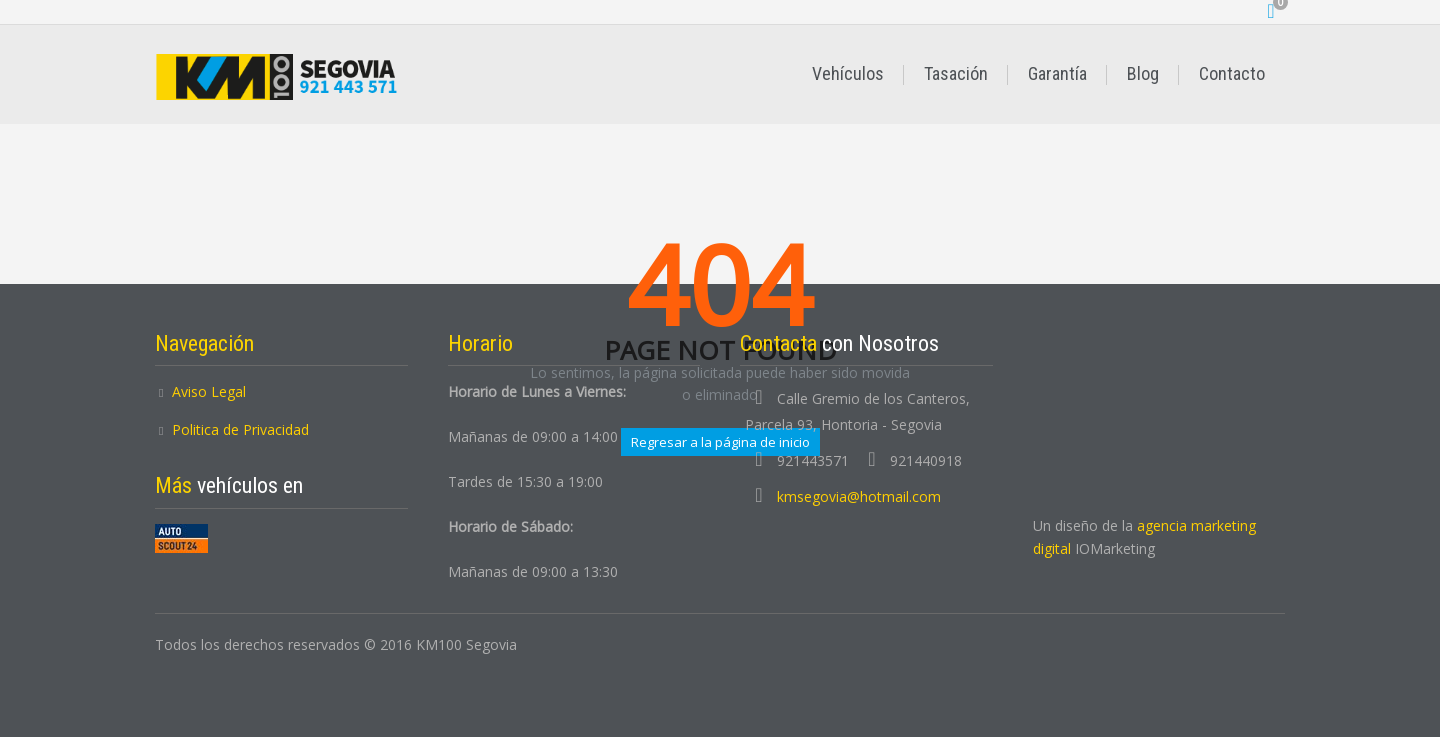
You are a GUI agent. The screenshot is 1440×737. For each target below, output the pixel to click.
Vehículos (848, 73)
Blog (1143, 73)
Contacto (1232, 73)
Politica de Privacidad (240, 429)
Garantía (1057, 73)
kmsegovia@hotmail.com (859, 496)
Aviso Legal (209, 391)
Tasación (956, 73)
